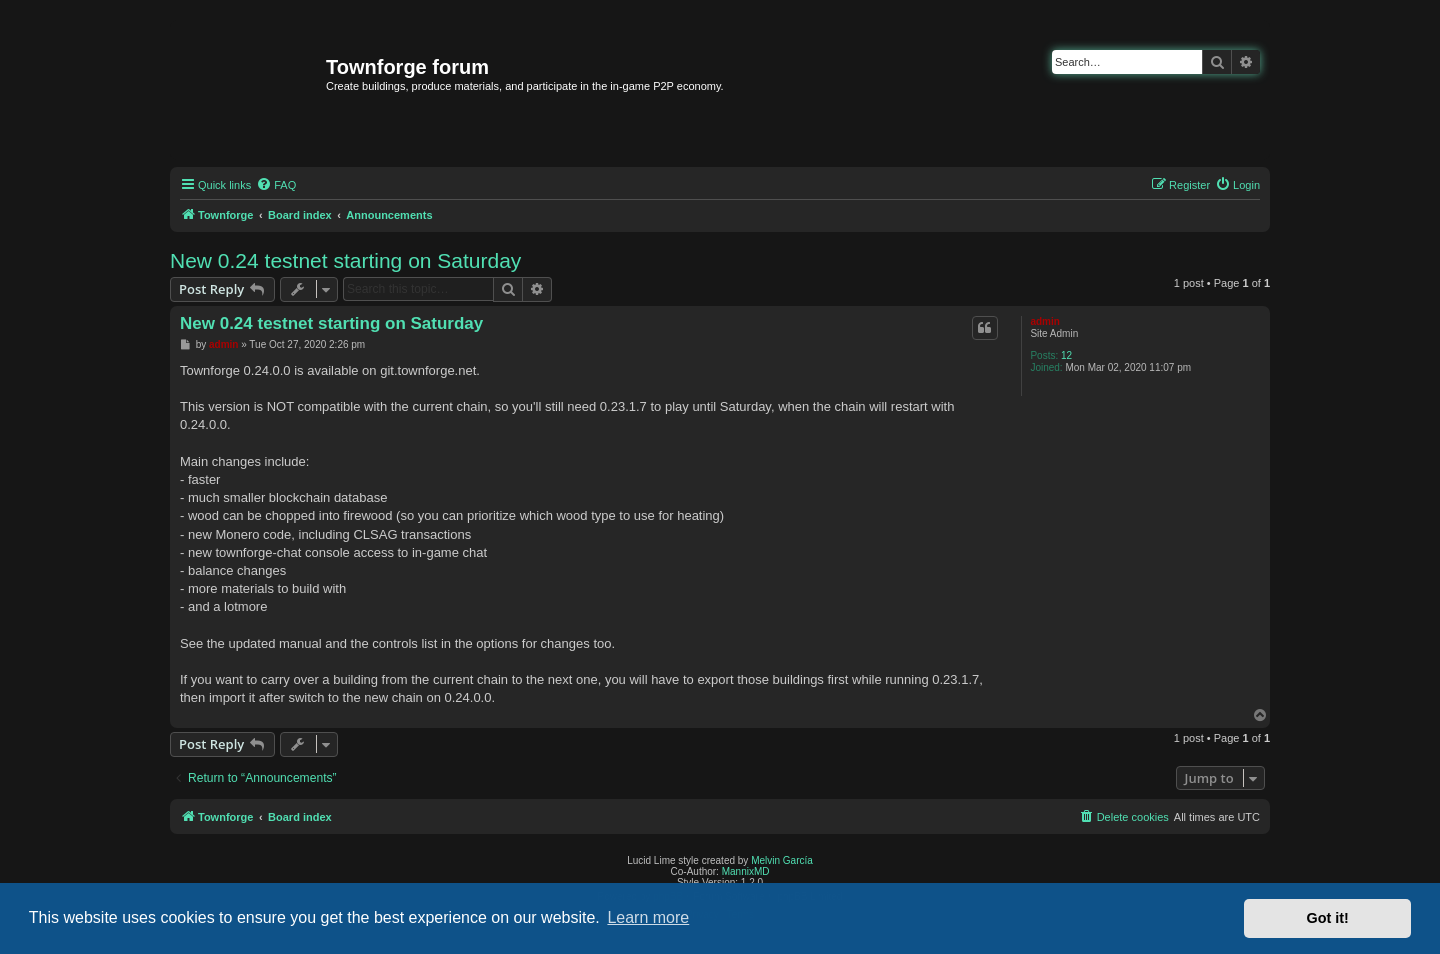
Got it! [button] (1328, 918)
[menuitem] (276, 185)
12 (1066, 355)
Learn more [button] (648, 917)
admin (1044, 321)
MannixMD (746, 871)
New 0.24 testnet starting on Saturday (345, 260)
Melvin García (782, 860)
